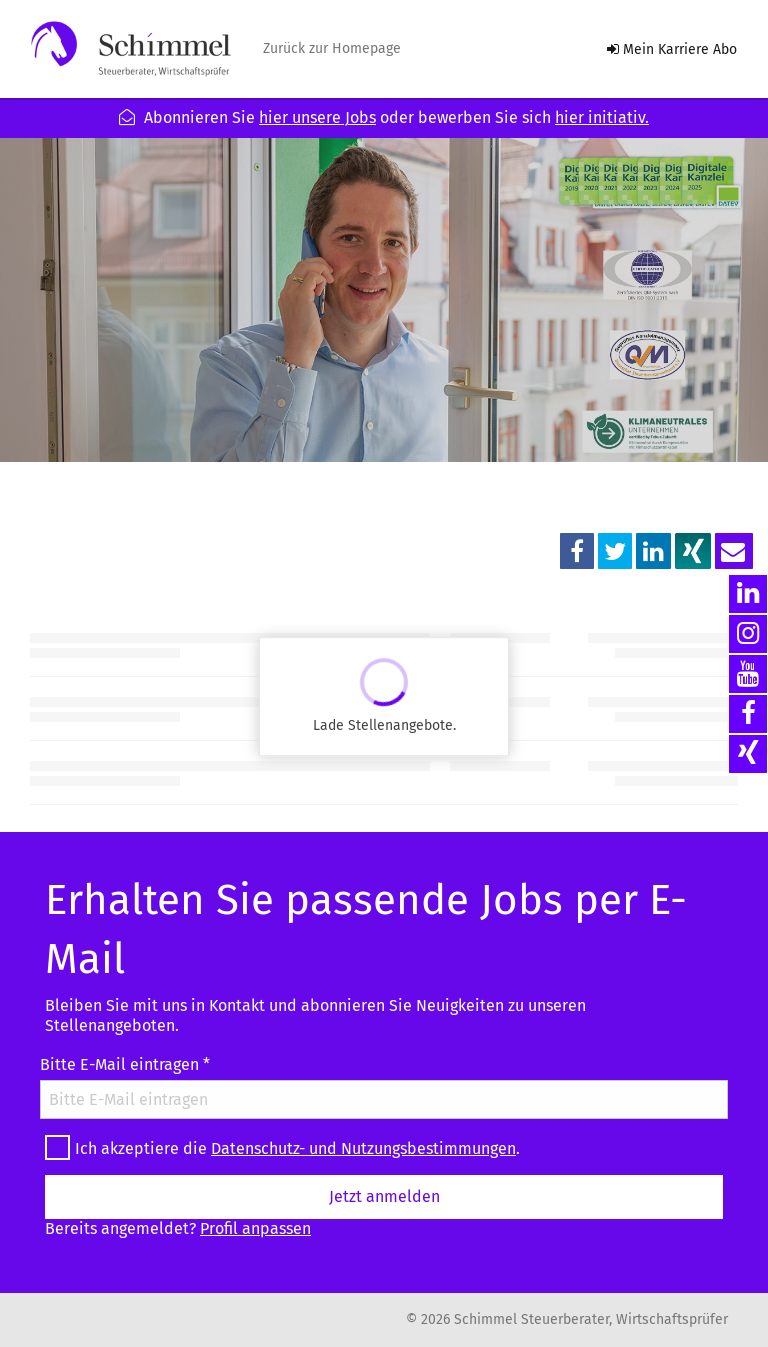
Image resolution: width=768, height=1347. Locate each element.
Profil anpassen (255, 1228)
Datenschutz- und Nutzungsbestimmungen (363, 1148)
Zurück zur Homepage (332, 48)
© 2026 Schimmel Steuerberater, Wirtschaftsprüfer (567, 1320)
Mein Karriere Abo (672, 49)
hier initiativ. (602, 117)
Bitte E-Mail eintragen (125, 1064)
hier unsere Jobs (317, 117)
